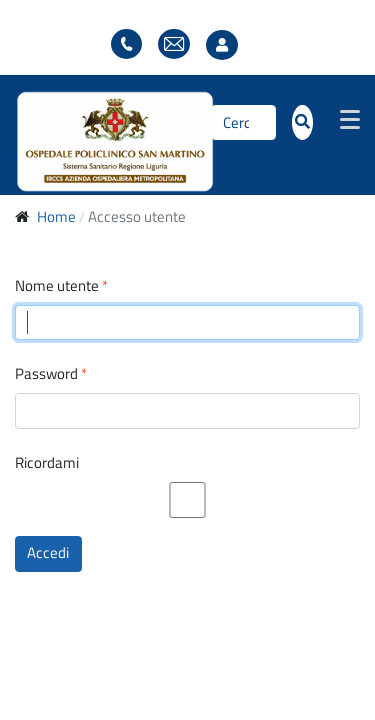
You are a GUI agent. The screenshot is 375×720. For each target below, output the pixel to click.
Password (51, 374)
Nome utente (61, 286)
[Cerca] (243, 123)
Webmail (174, 44)
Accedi (48, 552)
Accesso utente (227, 45)
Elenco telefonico (126, 44)
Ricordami (47, 463)
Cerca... (211, 122)
